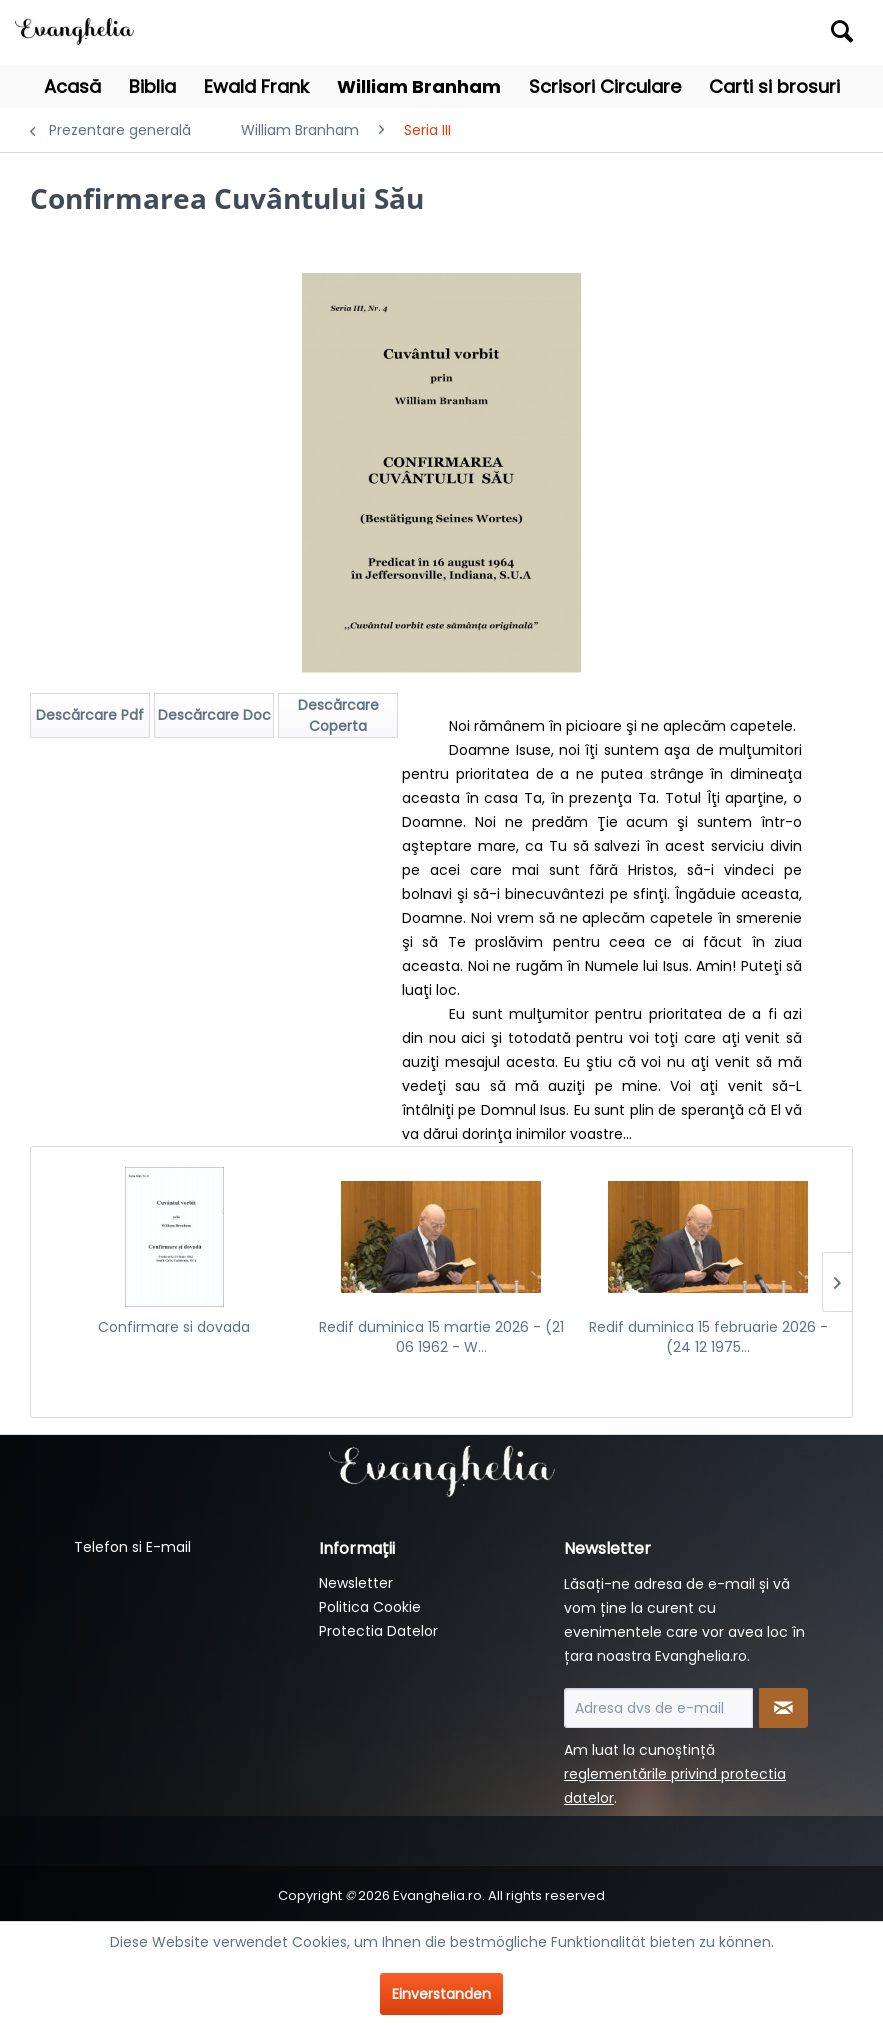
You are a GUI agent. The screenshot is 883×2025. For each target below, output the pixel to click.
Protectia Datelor (378, 1631)
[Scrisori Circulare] (605, 86)
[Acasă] (72, 86)
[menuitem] (757, 32)
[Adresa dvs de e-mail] (658, 1708)
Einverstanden (441, 1994)
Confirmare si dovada (174, 1327)
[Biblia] (152, 86)
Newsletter (356, 1583)
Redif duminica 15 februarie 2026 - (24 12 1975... (708, 1337)
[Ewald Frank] (256, 86)
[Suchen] (842, 31)
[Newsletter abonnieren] (783, 1708)
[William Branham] (419, 86)
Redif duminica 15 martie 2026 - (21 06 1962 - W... (441, 1337)
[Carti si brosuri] (774, 86)
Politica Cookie (370, 1607)
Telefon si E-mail (132, 1547)
